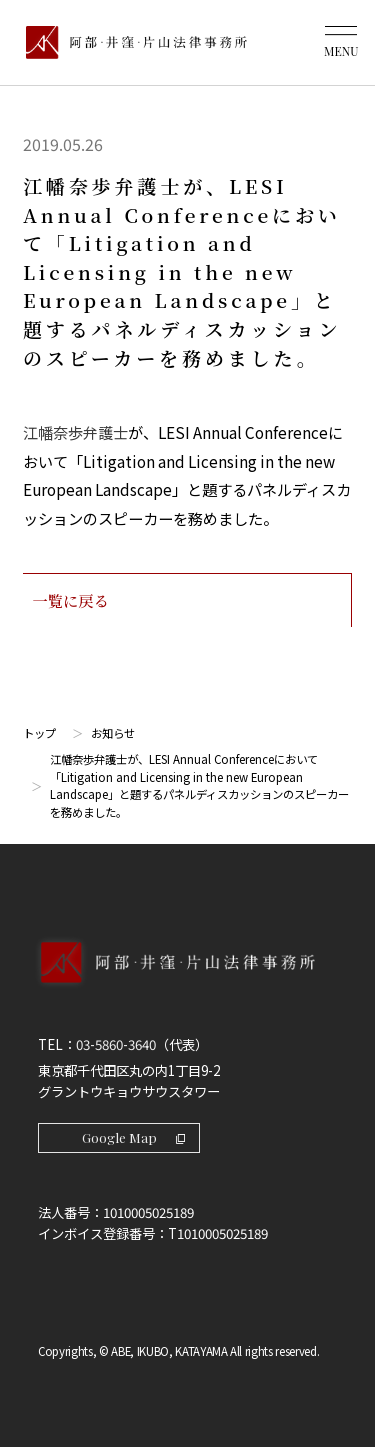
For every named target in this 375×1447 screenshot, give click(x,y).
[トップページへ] (187, 982)
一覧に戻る (186, 600)
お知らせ (113, 733)
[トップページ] (131, 42)
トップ (39, 733)
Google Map (133, 1137)
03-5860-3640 (116, 1044)
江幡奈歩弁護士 (75, 432)
